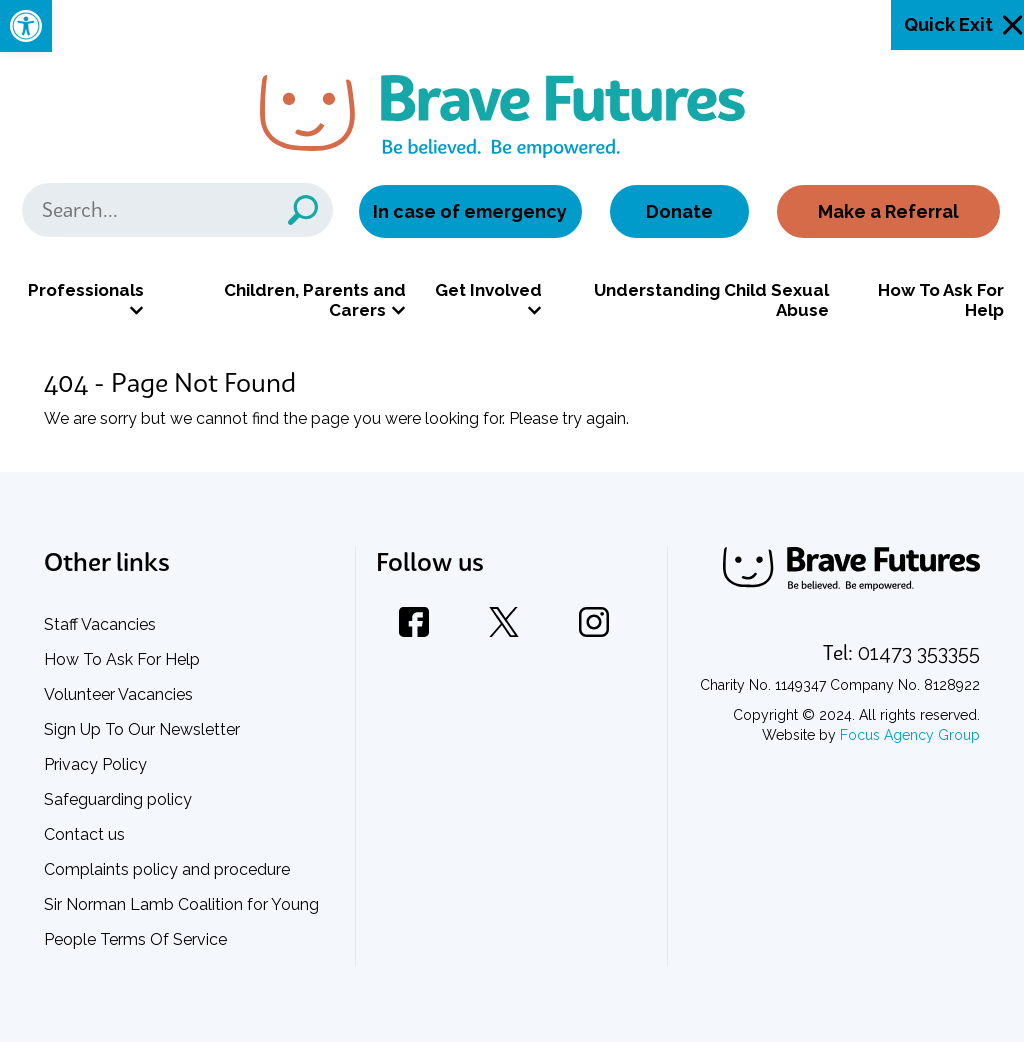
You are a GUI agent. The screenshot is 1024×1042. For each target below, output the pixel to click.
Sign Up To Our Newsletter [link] (142, 729)
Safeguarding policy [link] (118, 799)
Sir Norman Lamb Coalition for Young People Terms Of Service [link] (181, 922)
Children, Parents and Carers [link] (315, 300)
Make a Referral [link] (888, 211)
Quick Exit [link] (948, 24)
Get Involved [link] (488, 290)
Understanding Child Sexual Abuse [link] (711, 300)
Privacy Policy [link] (95, 764)
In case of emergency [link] (470, 211)
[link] (26, 26)
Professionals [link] (86, 290)
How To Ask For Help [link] (941, 300)
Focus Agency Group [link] (910, 735)
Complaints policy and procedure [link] (167, 869)
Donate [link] (679, 211)
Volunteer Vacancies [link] (118, 694)
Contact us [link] (84, 834)
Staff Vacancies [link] (100, 624)
